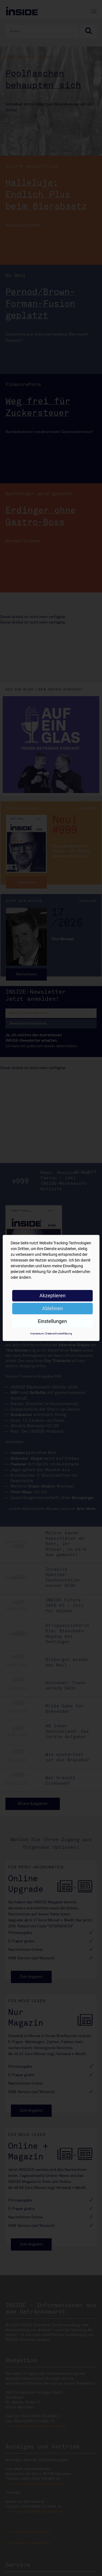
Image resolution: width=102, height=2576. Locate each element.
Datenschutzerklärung (59, 1333)
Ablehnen (52, 1308)
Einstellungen (52, 1321)
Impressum (37, 1333)
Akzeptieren (52, 1295)
